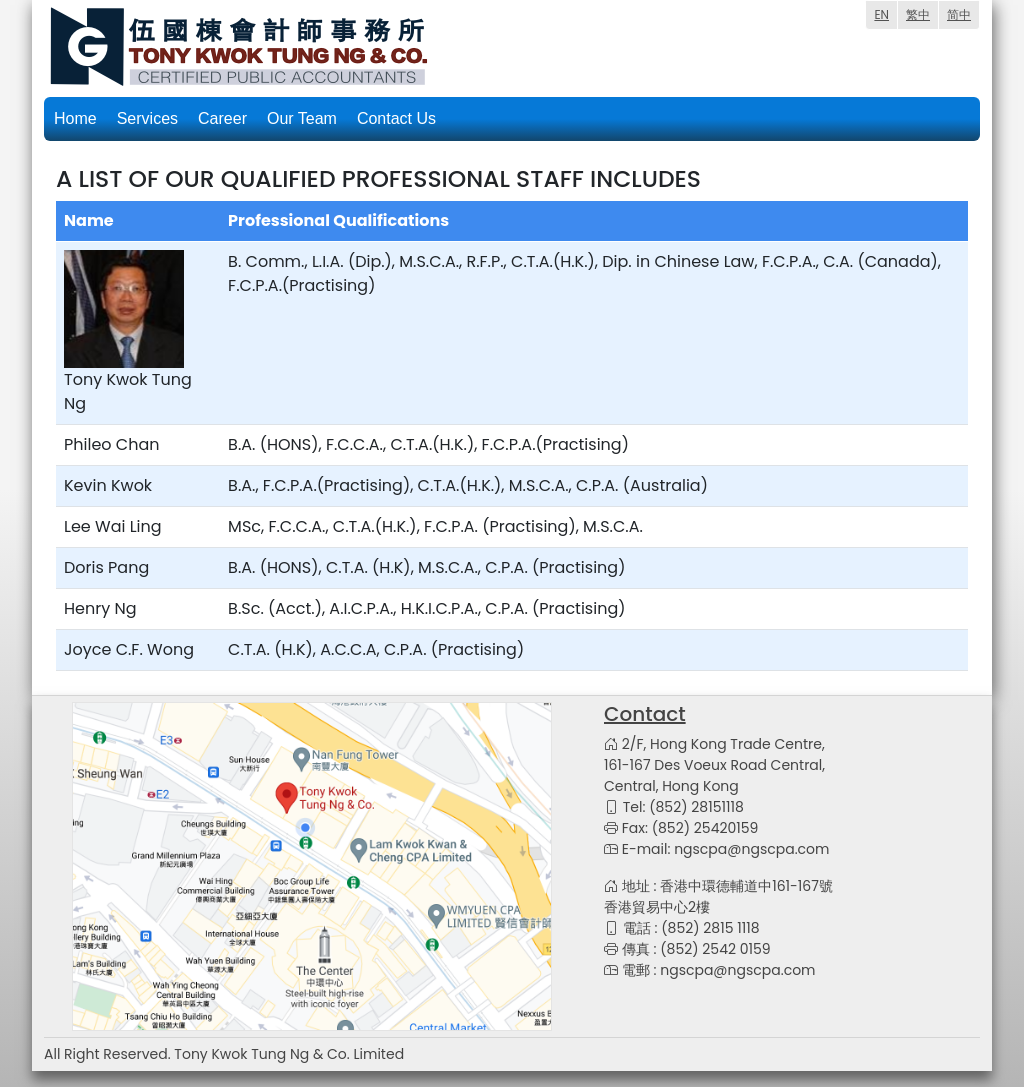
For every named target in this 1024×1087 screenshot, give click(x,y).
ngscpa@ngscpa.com (751, 849)
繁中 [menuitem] (918, 14)
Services (147, 118)
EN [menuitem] (881, 14)
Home (75, 118)
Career (222, 118)
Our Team (302, 118)
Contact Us (396, 118)
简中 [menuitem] (959, 14)
